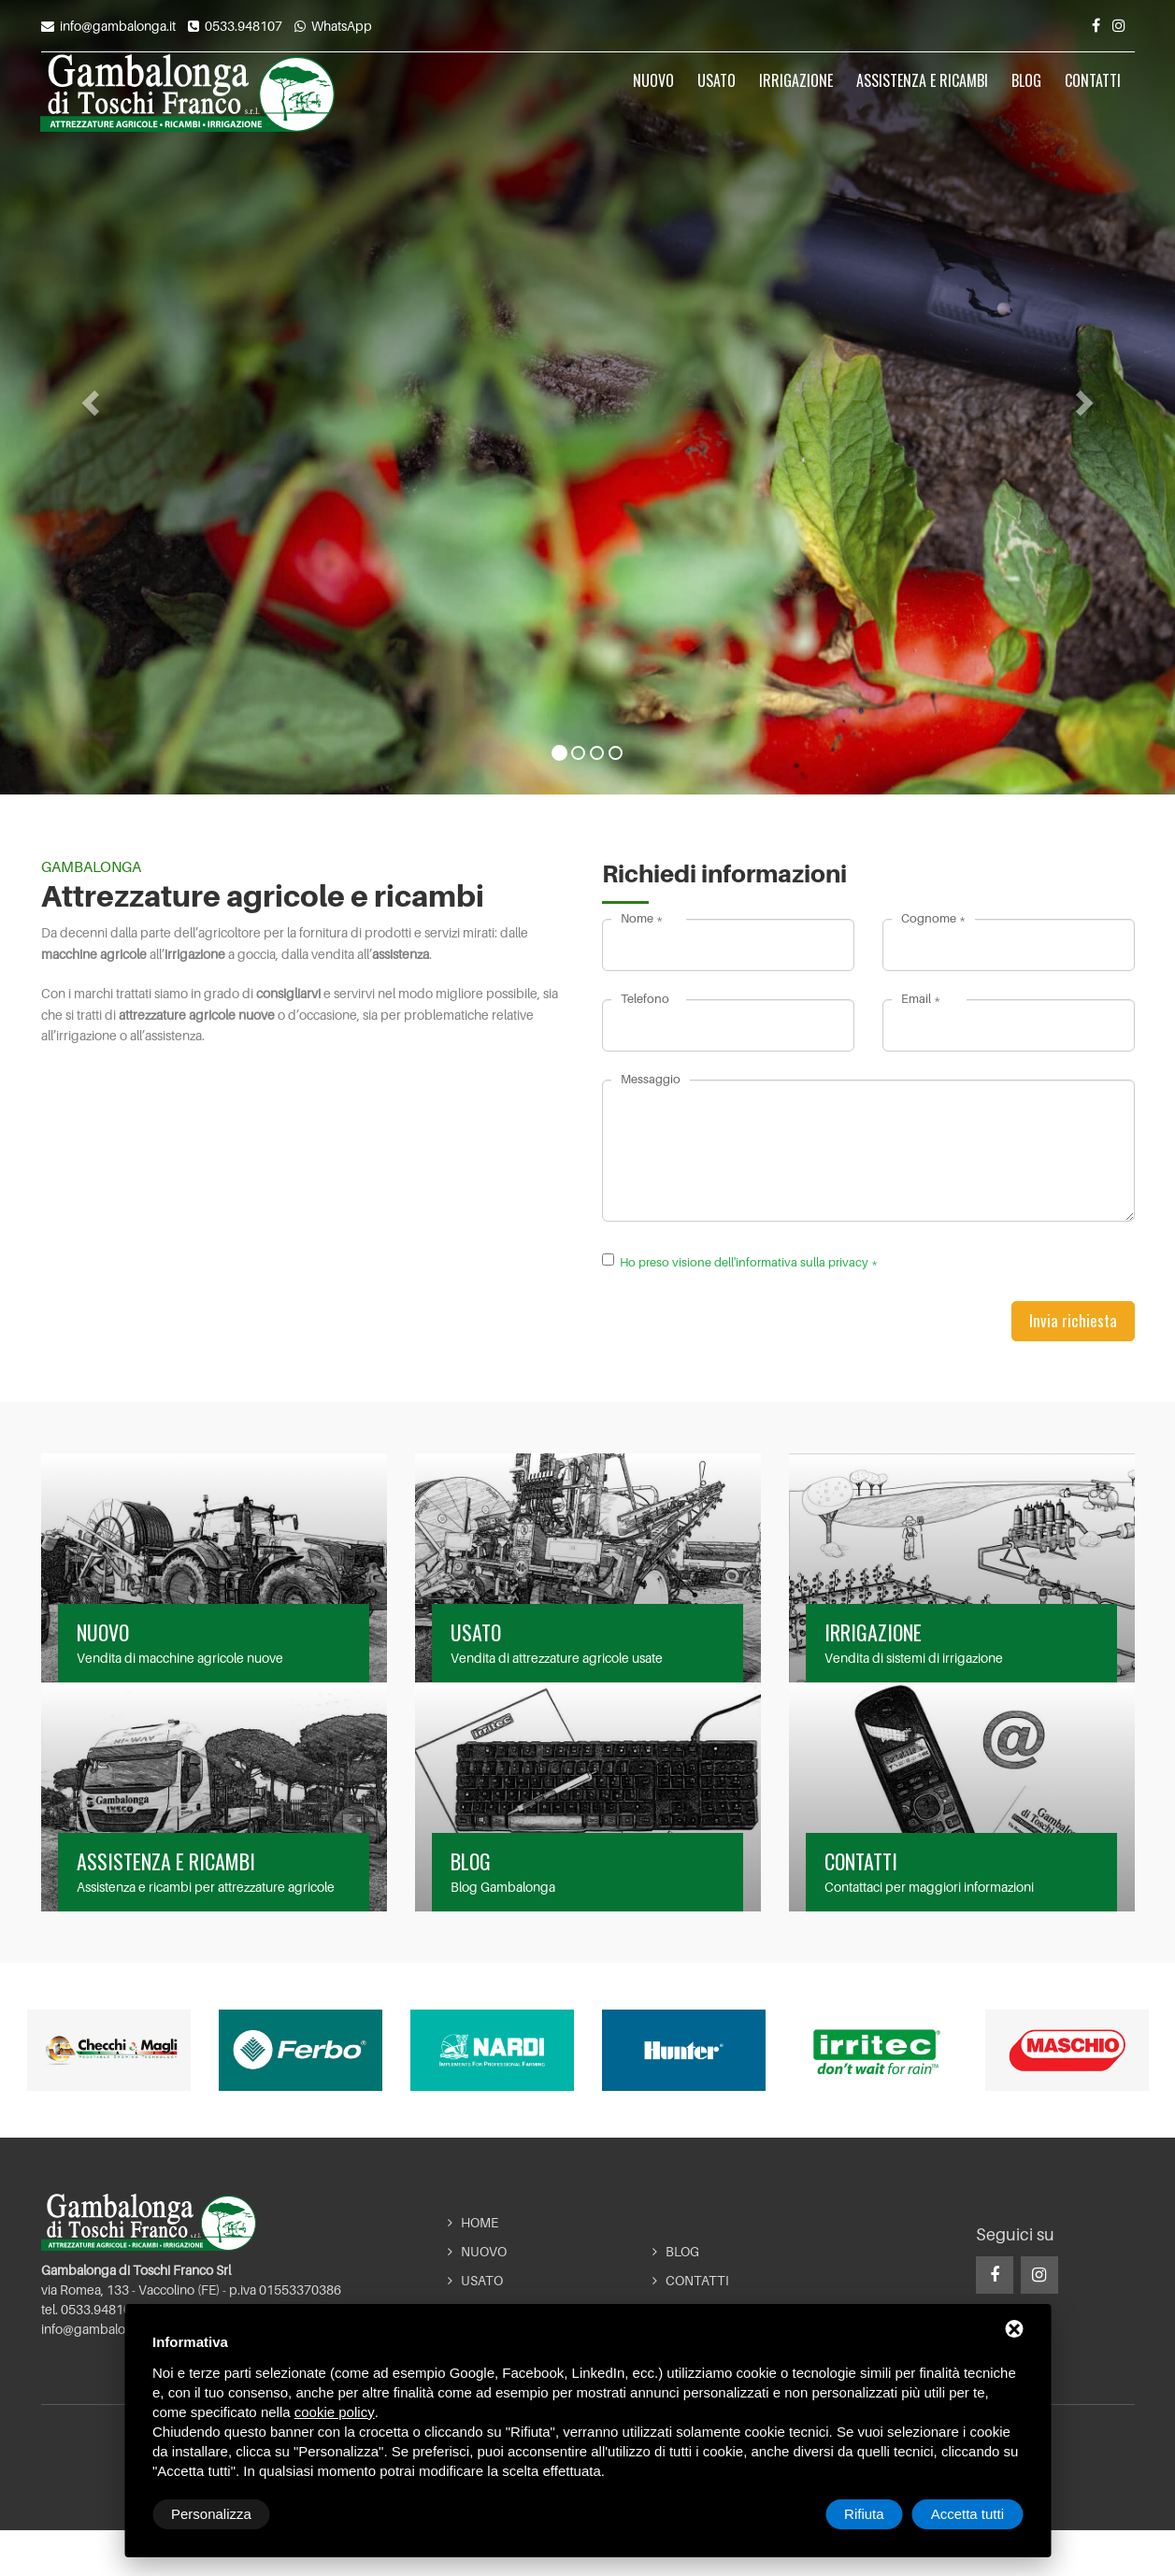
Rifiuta (864, 2514)
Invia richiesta (1073, 1320)
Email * (920, 998)
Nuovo (653, 94)
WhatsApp (341, 26)
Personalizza (211, 2514)
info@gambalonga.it (118, 26)
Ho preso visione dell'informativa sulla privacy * (749, 1261)
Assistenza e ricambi (922, 94)
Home (473, 2223)
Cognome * (933, 917)
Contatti (1093, 94)
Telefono (645, 998)
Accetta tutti (967, 2514)
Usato (716, 94)
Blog (1026, 94)
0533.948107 (243, 26)
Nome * (642, 917)
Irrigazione (796, 94)
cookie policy (334, 2412)
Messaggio (651, 1078)
